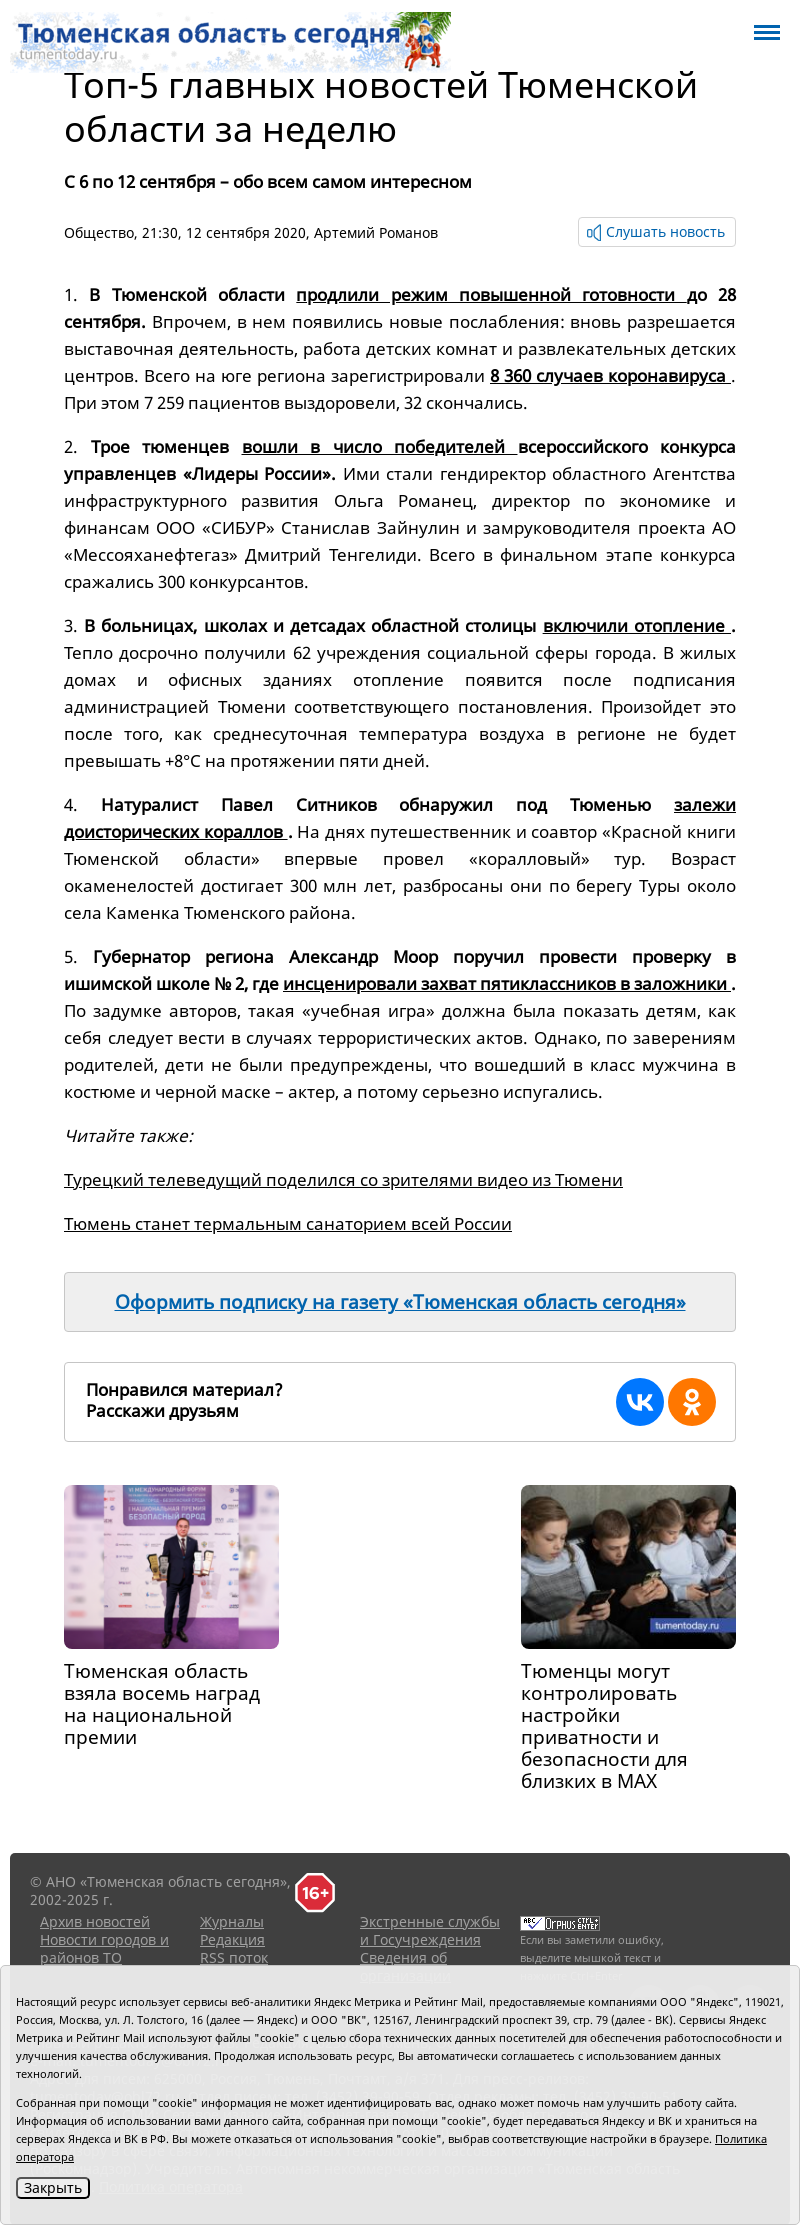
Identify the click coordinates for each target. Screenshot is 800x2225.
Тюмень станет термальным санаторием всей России (288, 1223)
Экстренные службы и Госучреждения (430, 1930)
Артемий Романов (376, 232)
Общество (99, 232)
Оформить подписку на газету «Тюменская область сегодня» (400, 1302)
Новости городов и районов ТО (104, 1948)
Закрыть (53, 2187)
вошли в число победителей (380, 446)
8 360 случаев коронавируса (610, 375)
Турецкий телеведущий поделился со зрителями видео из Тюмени (343, 1179)
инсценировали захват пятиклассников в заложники (507, 983)
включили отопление (637, 625)
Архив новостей (95, 1921)
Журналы (232, 1921)
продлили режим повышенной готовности (491, 294)
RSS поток (234, 1957)
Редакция (232, 1939)
